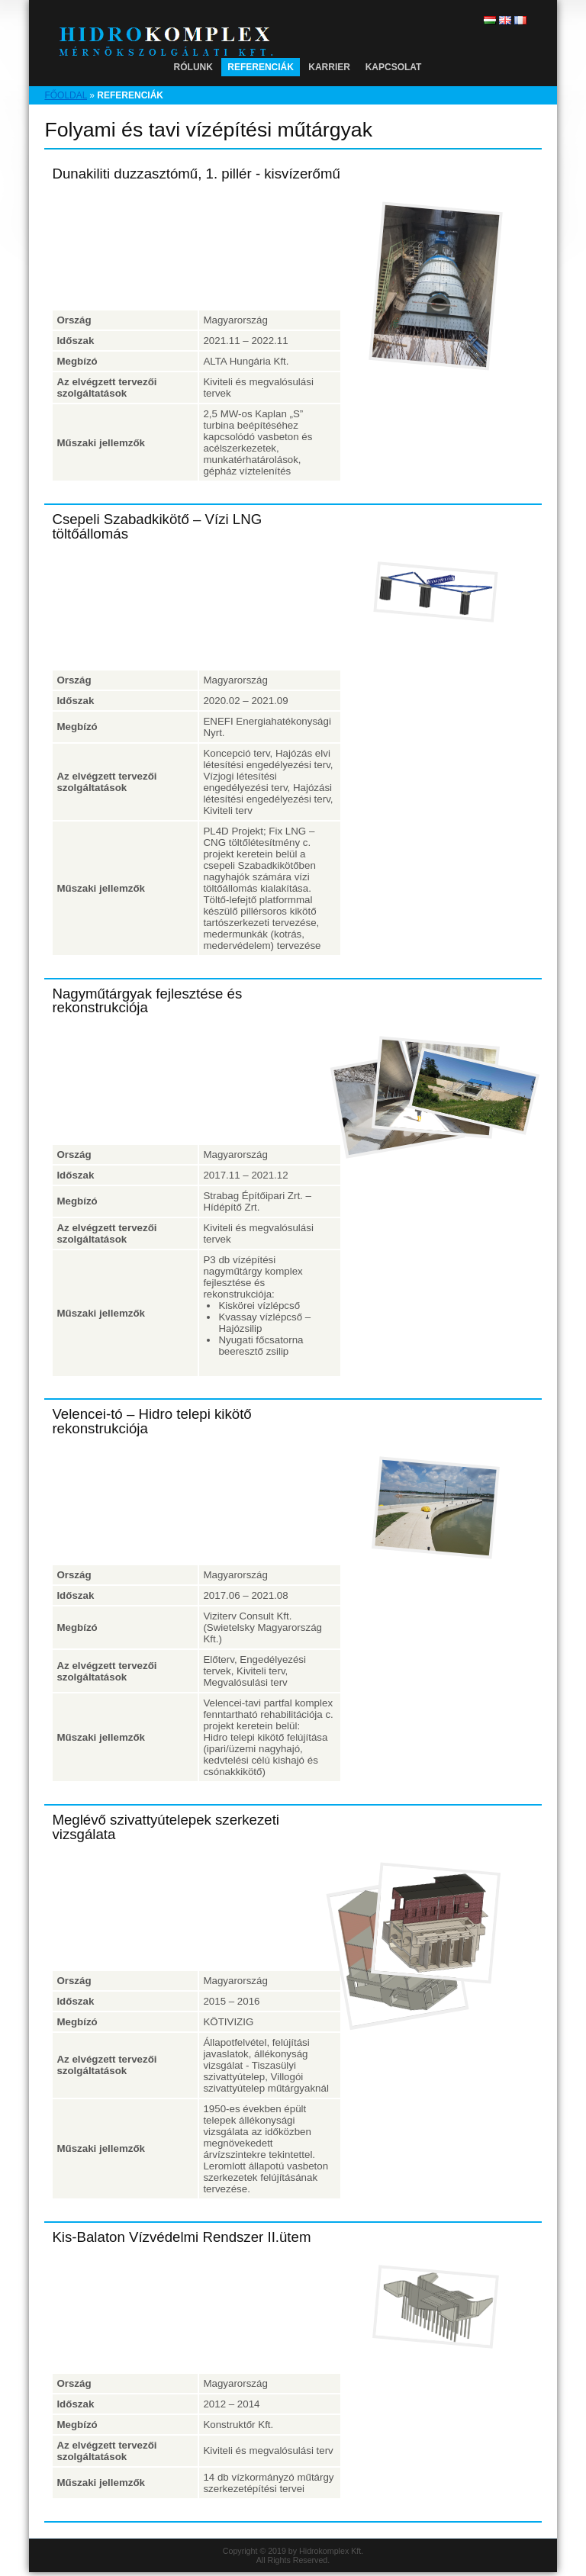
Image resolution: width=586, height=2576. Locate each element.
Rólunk (193, 67)
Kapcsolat (393, 67)
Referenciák (260, 67)
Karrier (329, 67)
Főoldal (65, 95)
